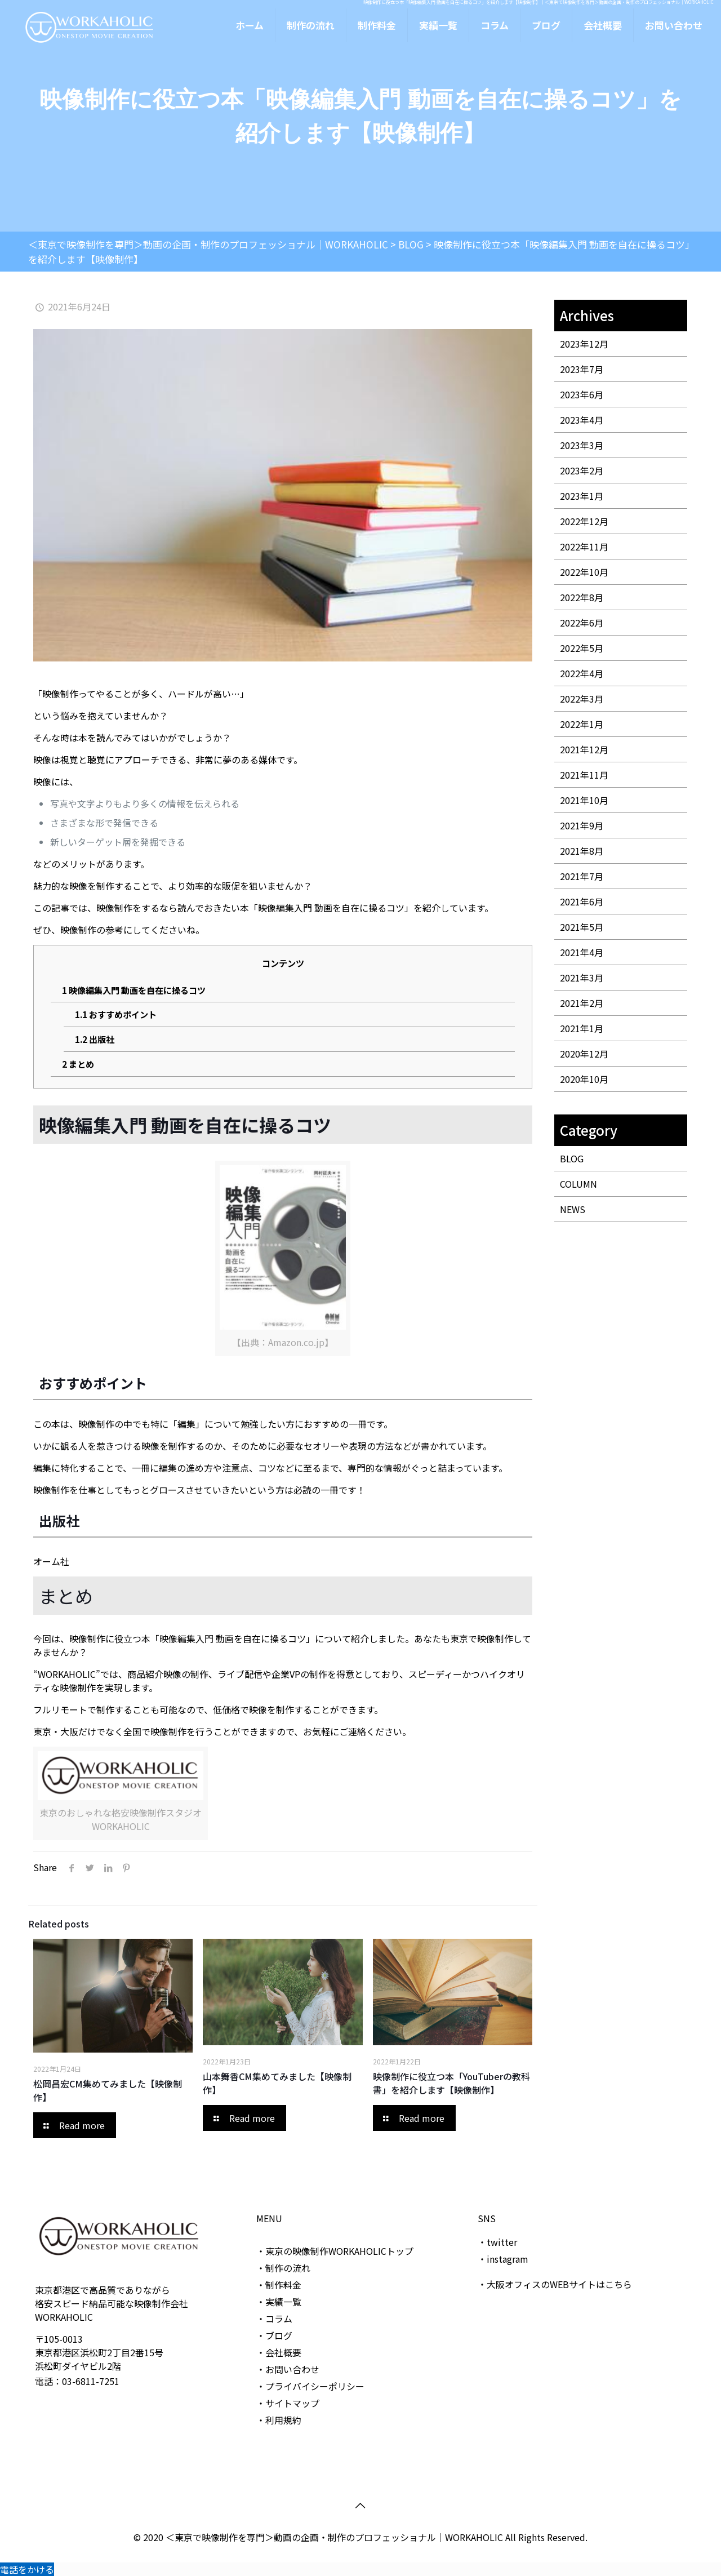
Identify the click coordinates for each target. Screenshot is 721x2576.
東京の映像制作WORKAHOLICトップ (339, 2251)
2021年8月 (581, 851)
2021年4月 (581, 952)
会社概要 (283, 2352)
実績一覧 (283, 2301)
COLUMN (578, 1184)
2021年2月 (581, 1003)
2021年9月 (581, 825)
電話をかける (27, 2569)
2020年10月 (584, 1079)
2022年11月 (584, 546)
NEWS (572, 1209)
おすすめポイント (116, 1014)
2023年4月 (581, 420)
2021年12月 (584, 749)
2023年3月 (581, 445)
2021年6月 (581, 901)
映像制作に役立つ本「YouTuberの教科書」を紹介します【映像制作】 (451, 2083)
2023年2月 (581, 470)
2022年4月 (581, 673)
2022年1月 (581, 724)
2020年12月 (584, 1053)
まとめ (78, 1064)
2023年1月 (581, 496)
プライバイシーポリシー (314, 2386)
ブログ (278, 2335)
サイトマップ (292, 2403)
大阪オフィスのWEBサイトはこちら (559, 2284)
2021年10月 (584, 800)
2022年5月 (581, 648)
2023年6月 (581, 394)
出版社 (94, 1039)
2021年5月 (581, 927)
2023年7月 (581, 369)
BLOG (572, 1158)
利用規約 (283, 2420)
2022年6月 (581, 622)
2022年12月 (584, 521)
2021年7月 (581, 876)
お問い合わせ (292, 2369)
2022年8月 (581, 597)
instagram (507, 2259)
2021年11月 (584, 774)
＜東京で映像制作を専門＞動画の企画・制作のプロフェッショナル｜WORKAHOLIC (335, 2537)
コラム (278, 2318)
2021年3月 (581, 977)
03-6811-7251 (90, 2381)
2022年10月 (584, 572)
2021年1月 (581, 1028)
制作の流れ (287, 2268)
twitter (502, 2242)
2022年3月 (581, 698)
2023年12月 (584, 343)
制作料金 (283, 2284)
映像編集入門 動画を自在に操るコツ (134, 990)
